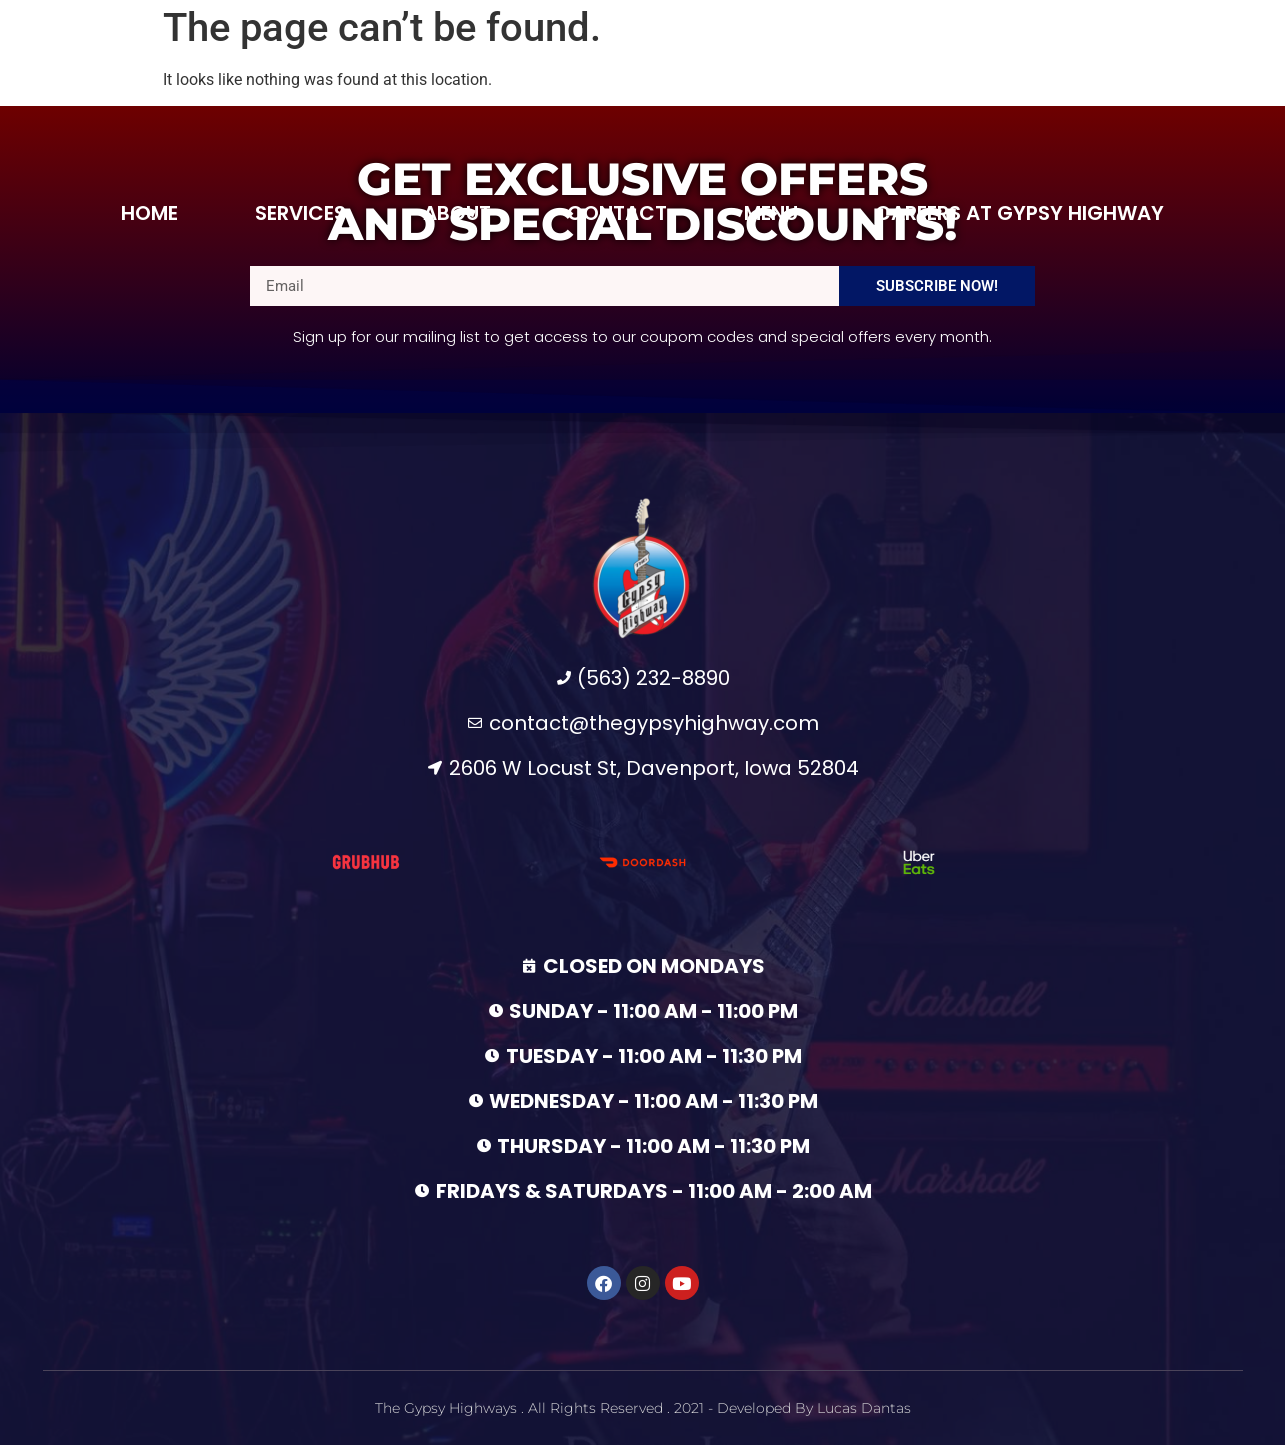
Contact (617, 213)
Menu (771, 213)
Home (149, 213)
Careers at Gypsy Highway (1019, 213)
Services (300, 213)
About (457, 213)
